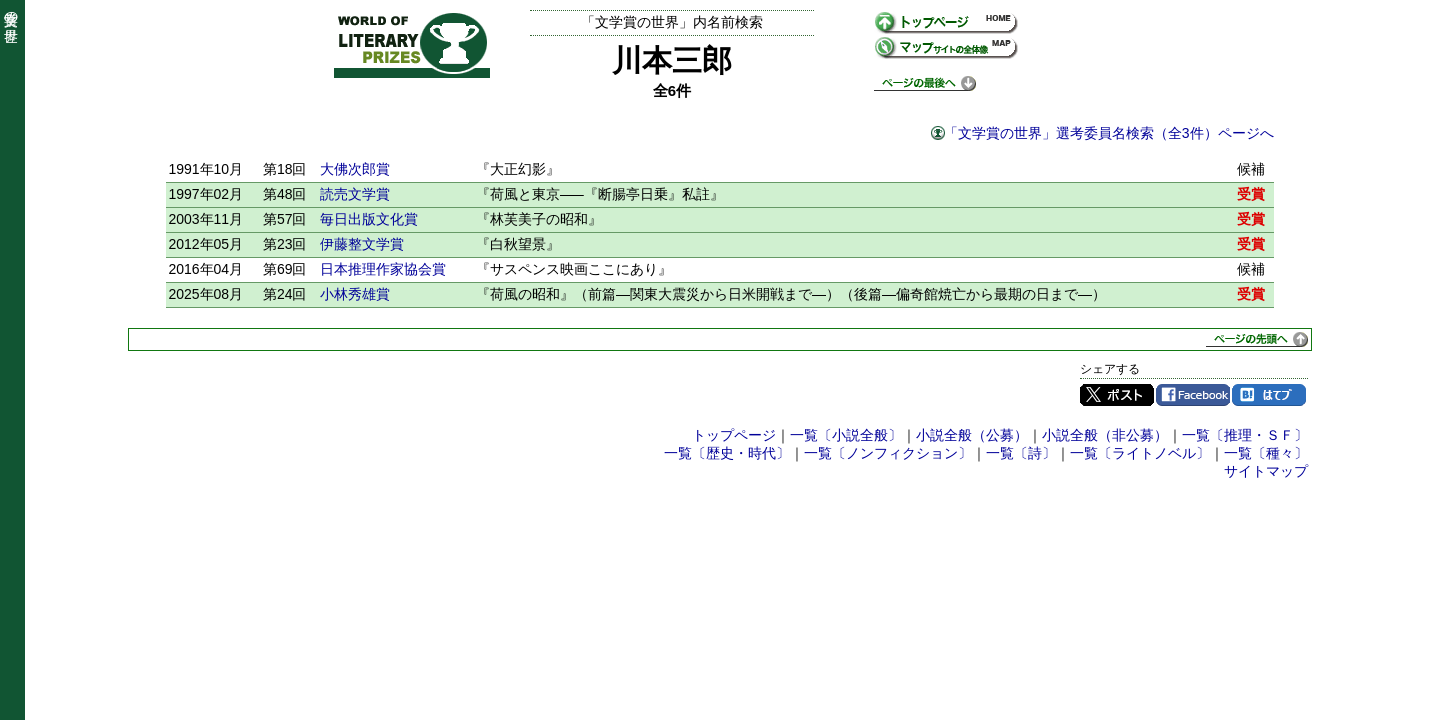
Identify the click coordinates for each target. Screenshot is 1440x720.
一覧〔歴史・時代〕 (727, 453)
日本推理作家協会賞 (383, 269)
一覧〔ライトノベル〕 (1140, 453)
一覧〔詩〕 (1021, 453)
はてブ (1269, 395)
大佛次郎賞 (355, 169)
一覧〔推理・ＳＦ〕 (1245, 435)
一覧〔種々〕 (1266, 453)
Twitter (1117, 395)
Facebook (1193, 395)
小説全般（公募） (972, 435)
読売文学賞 (355, 194)
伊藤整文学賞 (362, 244)
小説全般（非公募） (1105, 435)
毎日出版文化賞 (369, 219)
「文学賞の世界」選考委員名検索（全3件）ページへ (1109, 133)
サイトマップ (1266, 471)
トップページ (734, 435)
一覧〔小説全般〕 (846, 435)
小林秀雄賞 (355, 294)
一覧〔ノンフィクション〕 (888, 453)
